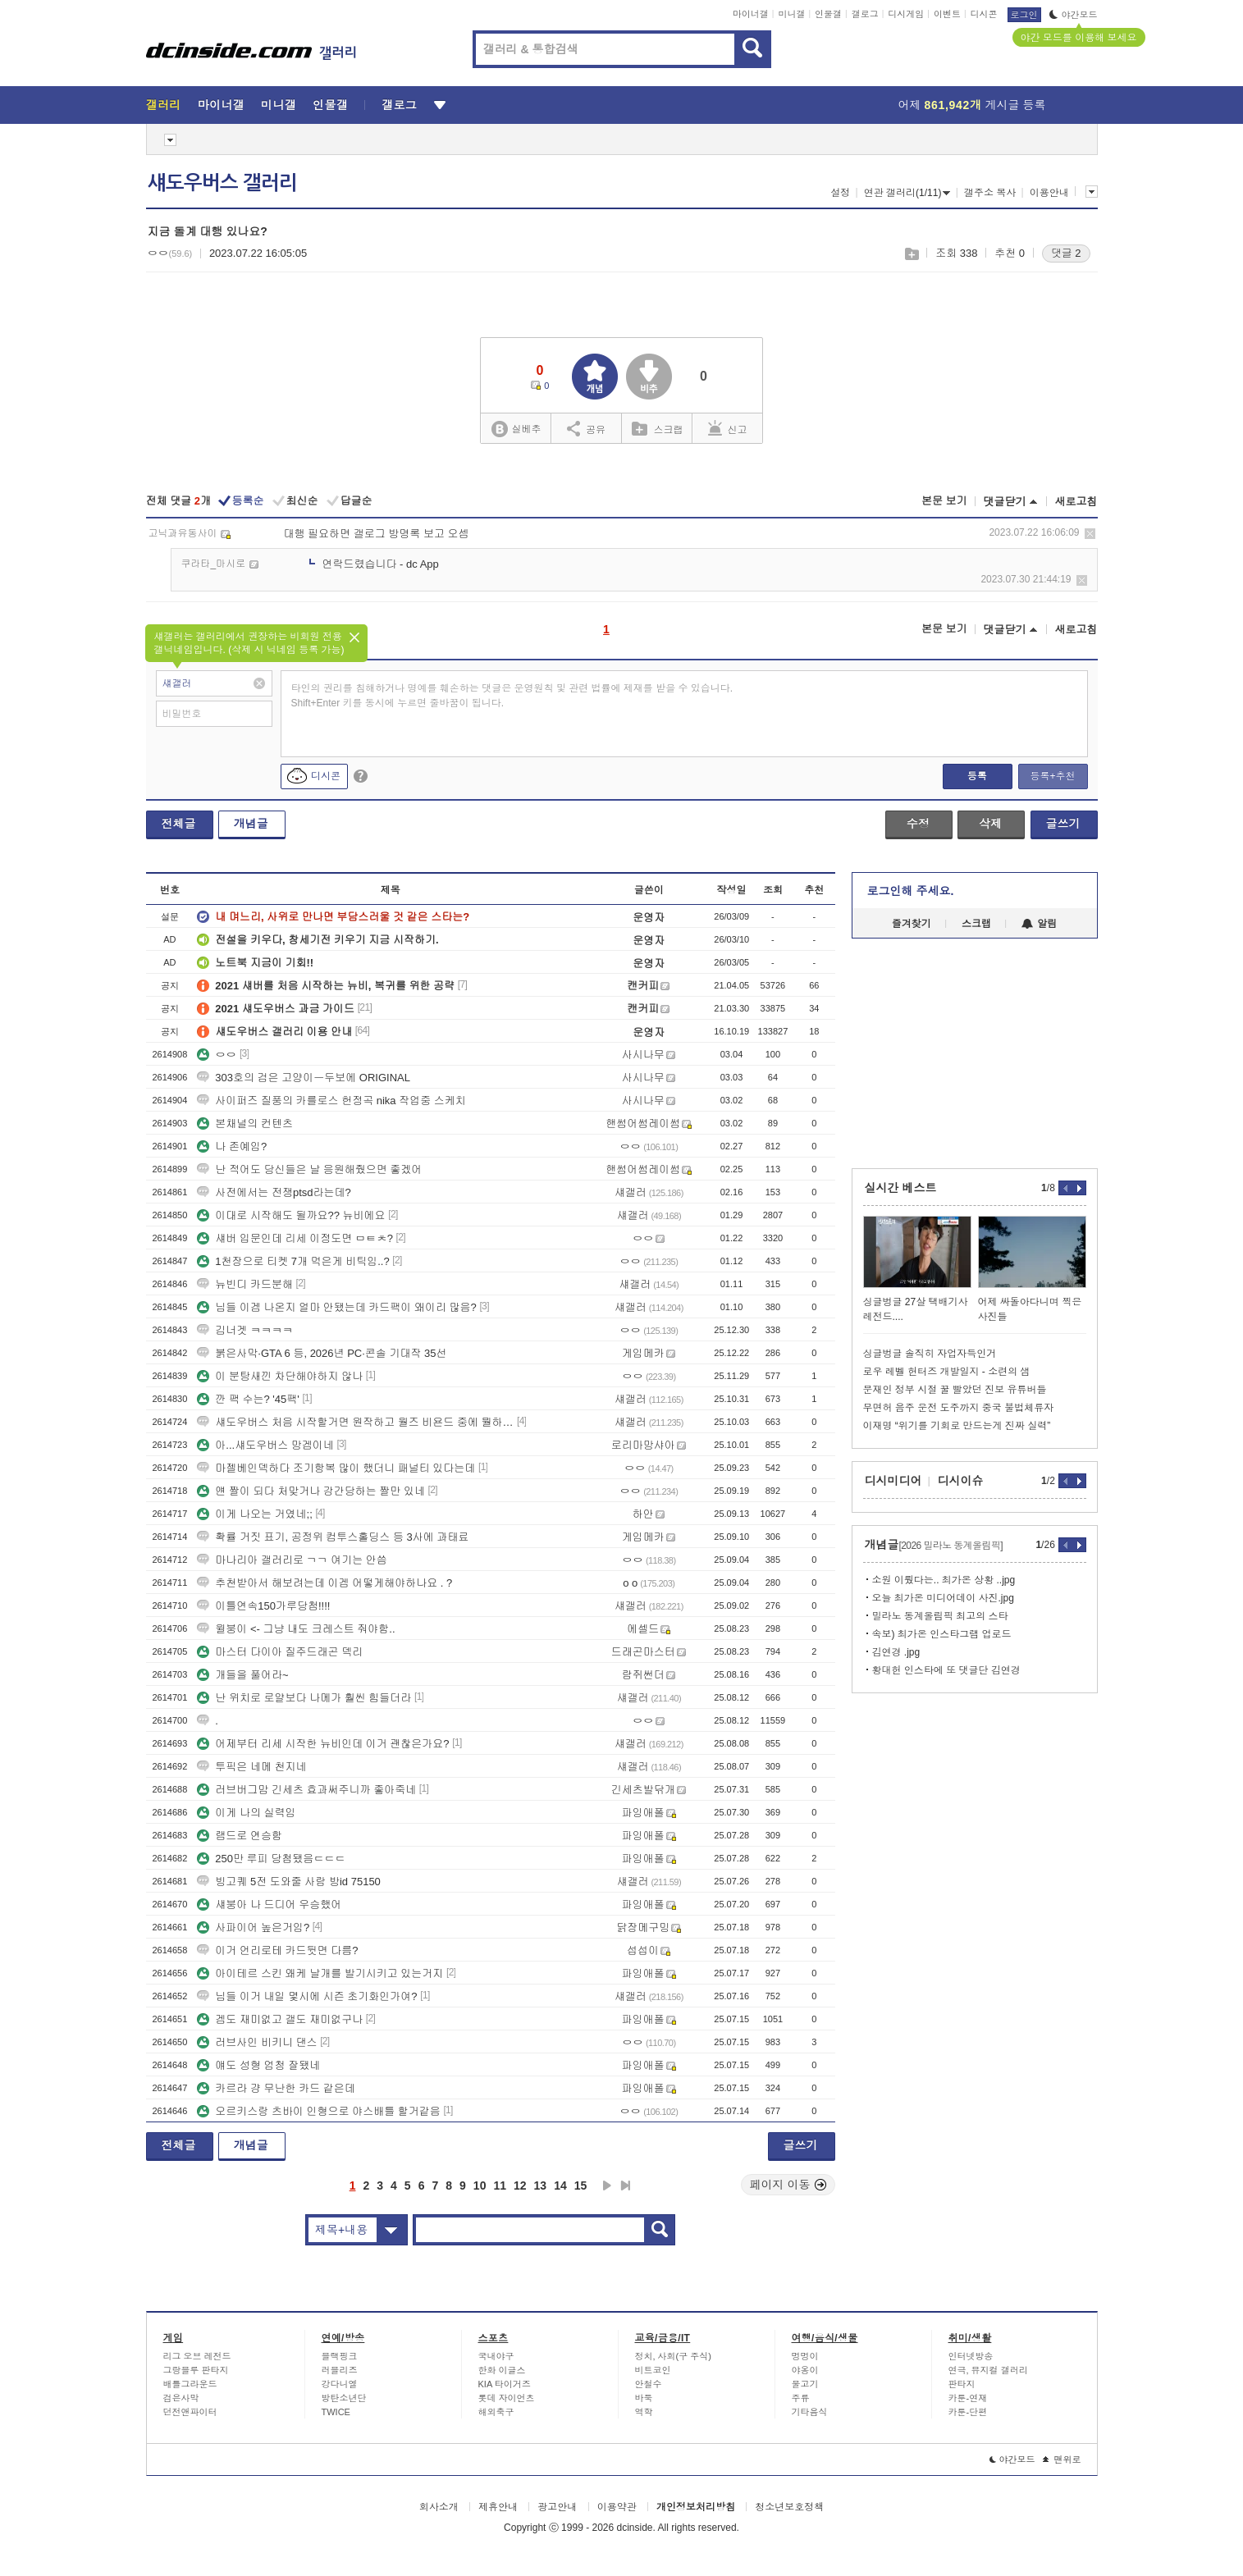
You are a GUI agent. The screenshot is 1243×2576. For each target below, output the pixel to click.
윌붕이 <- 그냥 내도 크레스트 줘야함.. (296, 1629)
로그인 (1024, 15)
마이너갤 (751, 14)
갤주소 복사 (990, 193)
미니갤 (791, 14)
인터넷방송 (971, 2356)
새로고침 (1076, 502)
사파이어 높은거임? (253, 1927)
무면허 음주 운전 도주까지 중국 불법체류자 (958, 1408)
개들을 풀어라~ (242, 1675)
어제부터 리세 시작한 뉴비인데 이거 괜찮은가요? (323, 1744)
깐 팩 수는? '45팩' (248, 1399)
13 (540, 2185)
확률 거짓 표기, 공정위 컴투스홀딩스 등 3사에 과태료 (332, 1537)
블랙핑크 (340, 2356)
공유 (586, 428)
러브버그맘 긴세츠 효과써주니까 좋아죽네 (306, 1790)
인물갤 (828, 14)
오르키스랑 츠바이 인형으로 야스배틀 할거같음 (318, 2111)
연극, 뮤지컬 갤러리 (988, 2370)
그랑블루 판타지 (196, 2370)
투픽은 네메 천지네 (251, 1767)
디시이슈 (961, 1480)
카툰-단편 (968, 2412)
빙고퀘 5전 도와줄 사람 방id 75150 (289, 1881)
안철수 (648, 2384)
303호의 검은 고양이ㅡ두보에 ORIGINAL (303, 1077)
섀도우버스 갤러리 (222, 183)
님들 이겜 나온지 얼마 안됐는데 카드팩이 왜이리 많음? (337, 1307)
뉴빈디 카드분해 (245, 1284)
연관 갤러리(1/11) (907, 193)
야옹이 (805, 2370)
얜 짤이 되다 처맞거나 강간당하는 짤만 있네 (311, 1491)
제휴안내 (498, 2507)
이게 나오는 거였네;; (254, 1514)
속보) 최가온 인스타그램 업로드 (942, 1634)
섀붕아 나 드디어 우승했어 (269, 1904)
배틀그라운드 (190, 2384)
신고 (727, 428)
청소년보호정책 (789, 2507)
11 (499, 2185)
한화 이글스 (502, 2370)
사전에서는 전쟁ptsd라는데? (273, 1192)
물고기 (805, 2384)
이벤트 (947, 14)
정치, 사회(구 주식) (673, 2356)
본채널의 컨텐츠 (245, 1123)
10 (480, 2185)
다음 (607, 2185)
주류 (801, 2398)
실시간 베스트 (901, 1187)
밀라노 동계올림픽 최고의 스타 (940, 1616)
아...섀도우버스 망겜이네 (265, 1445)
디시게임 (906, 14)
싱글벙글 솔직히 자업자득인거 (930, 1353)
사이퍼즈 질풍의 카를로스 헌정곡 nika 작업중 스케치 (331, 1100)
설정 (840, 193)
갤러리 (163, 105)
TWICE (336, 2412)
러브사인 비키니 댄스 (257, 2042)
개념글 (251, 823)
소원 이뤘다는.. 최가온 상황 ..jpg (944, 1580)
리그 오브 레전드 (197, 2356)
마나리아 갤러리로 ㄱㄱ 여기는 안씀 (291, 1560)
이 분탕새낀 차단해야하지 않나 (280, 1376)
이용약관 (617, 2507)
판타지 (962, 2384)
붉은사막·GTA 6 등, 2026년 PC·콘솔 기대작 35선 (321, 1353)
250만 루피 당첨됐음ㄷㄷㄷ (271, 1858)
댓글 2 (1066, 253)
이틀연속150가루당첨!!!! (263, 1606)
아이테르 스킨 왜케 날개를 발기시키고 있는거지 (320, 1973)
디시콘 (984, 14)
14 (560, 2185)
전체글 (179, 823)
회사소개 (439, 2507)
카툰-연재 (968, 2398)
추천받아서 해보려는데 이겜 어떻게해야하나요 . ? (324, 1583)
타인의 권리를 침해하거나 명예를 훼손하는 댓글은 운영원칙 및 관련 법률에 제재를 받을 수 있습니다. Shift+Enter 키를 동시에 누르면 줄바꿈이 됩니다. (512, 696)
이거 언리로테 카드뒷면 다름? (277, 1950)
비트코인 (653, 2370)
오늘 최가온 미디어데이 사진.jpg (943, 1598)
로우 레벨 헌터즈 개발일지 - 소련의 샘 (947, 1371)
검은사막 (181, 2398)
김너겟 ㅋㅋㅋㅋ (245, 1330)
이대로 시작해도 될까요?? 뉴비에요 (291, 1215)
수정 (918, 823)
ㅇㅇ (216, 1054)
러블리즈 (340, 2370)
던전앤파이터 (190, 2412)
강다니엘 (340, 2384)
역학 (644, 2412)
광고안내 (557, 2507)
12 (520, 2185)
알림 (1039, 923)
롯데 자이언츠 (506, 2398)
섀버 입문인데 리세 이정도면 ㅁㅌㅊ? (295, 1238)
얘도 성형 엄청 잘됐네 (258, 2065)
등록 (977, 776)
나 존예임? (232, 1146)
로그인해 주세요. (910, 890)
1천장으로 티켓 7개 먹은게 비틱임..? (293, 1261)
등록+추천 (1052, 776)
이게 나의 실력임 (246, 1812)
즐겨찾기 (911, 923)
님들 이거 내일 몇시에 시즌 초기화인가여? (307, 1996)
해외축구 (496, 2412)
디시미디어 (893, 1480)
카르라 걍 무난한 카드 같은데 (275, 2088)
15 (580, 2185)
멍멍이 (805, 2356)
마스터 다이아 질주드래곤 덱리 (280, 1652)
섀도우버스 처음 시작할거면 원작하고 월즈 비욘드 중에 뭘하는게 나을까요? (355, 1422)
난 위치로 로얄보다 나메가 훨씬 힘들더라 (304, 1698)
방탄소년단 (344, 2398)
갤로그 (865, 14)
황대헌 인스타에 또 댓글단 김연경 (946, 1670)
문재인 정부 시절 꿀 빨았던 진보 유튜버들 (955, 1389)
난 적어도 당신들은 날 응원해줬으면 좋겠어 (309, 1169)
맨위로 (1062, 2459)
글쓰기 (1063, 823)
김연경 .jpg (896, 1652)
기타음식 (810, 2412)
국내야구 (496, 2356)
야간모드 (1073, 15)
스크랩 (911, 254)
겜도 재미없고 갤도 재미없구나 (280, 2019)
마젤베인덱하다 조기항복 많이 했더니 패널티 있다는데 (336, 1468)
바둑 (644, 2398)
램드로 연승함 (239, 1835)
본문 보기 (944, 501)
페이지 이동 (788, 2184)
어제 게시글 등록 (972, 105)
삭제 (1090, 533)
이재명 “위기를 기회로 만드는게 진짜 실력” (957, 1426)
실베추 (516, 429)
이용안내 (1049, 193)
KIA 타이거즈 (504, 2384)
